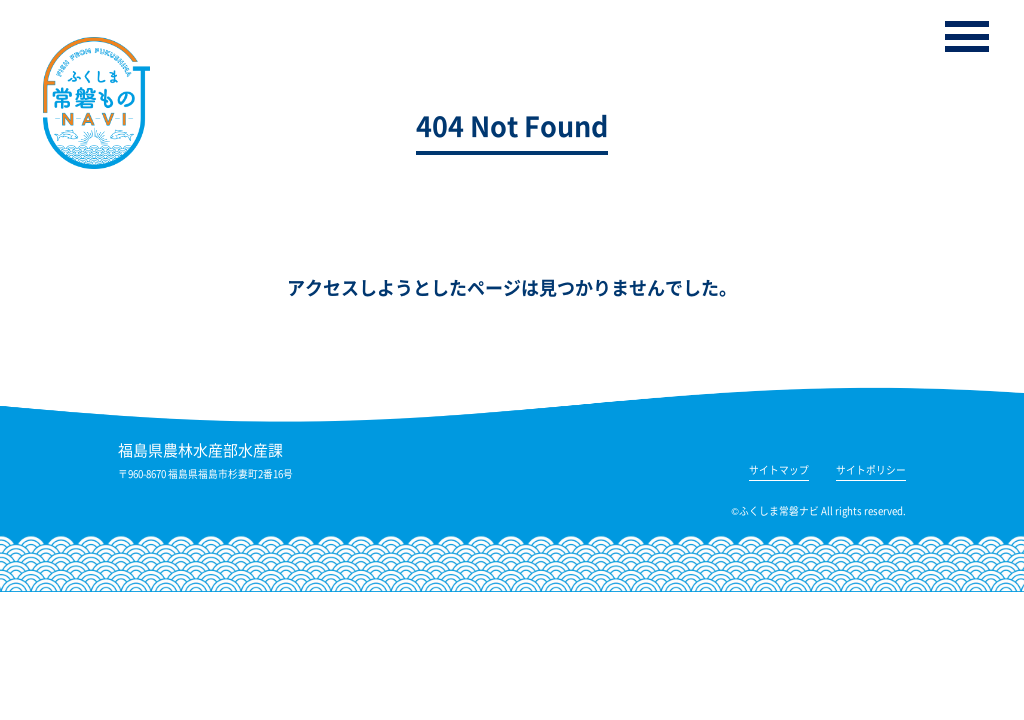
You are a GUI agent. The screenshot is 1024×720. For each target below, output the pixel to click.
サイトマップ (779, 471)
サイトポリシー (871, 471)
